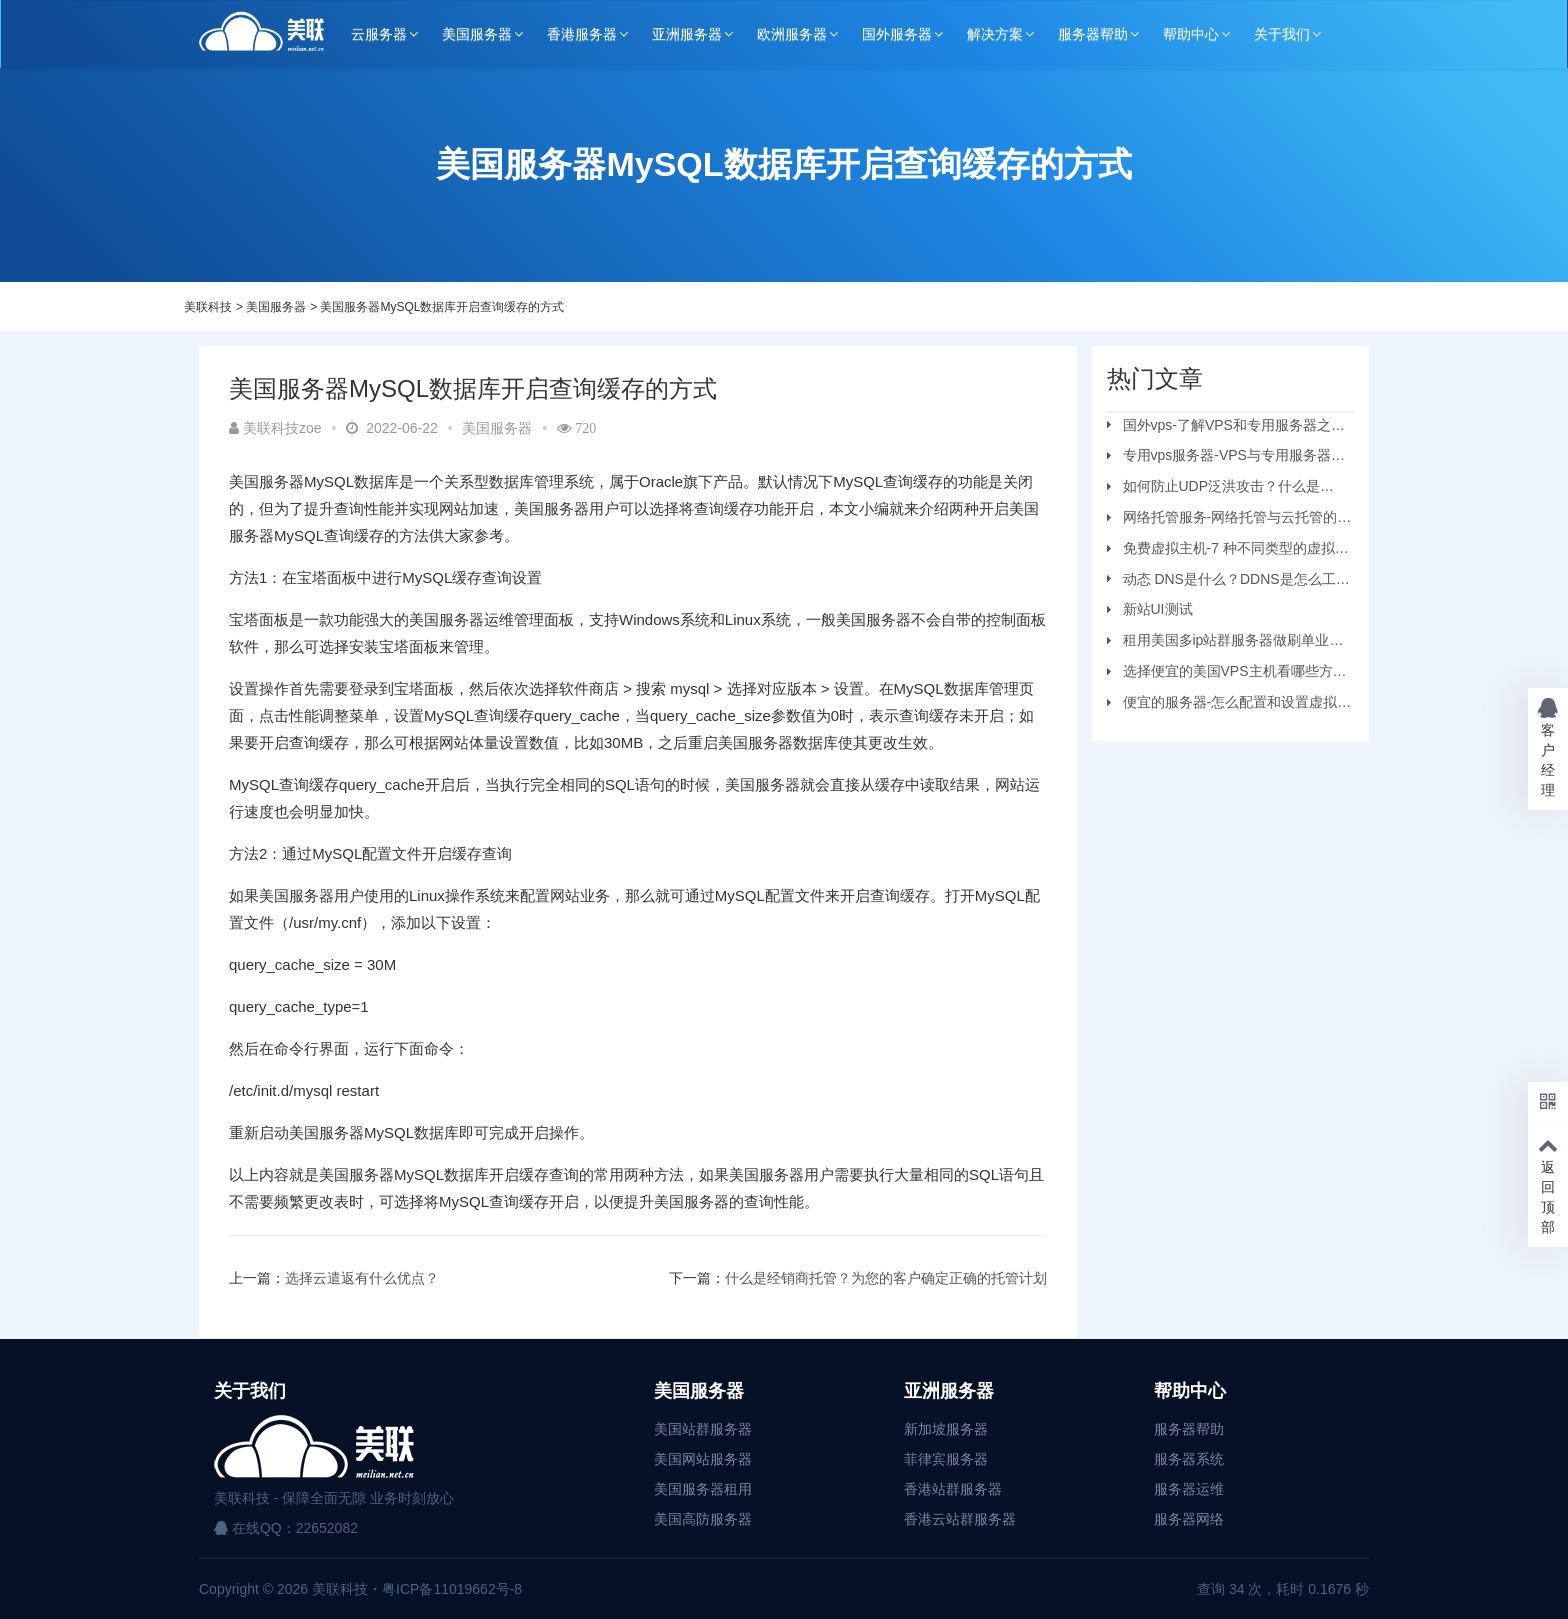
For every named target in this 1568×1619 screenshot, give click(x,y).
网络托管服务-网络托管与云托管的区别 (1229, 520)
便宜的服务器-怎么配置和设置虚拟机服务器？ (1229, 705)
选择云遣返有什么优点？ (362, 1278)
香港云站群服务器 (960, 1519)
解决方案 (995, 34)
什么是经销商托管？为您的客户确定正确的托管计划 (886, 1278)
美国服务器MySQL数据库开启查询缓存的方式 (442, 307)
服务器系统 (1189, 1459)
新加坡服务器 (946, 1429)
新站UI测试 (1158, 609)
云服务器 (379, 34)
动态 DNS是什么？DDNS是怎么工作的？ (1228, 582)
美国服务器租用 (703, 1489)
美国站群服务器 (703, 1429)
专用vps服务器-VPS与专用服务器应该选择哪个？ (1226, 458)
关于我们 (1282, 34)
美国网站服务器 (703, 1459)
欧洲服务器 (792, 34)
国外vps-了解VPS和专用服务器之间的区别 (1226, 428)
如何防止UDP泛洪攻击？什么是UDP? (1214, 489)
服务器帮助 (1093, 34)
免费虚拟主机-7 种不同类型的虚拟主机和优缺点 (1228, 551)
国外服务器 (897, 34)
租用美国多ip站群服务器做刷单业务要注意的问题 (1225, 643)
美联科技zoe (275, 428)
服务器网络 (1189, 1519)
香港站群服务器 (953, 1489)
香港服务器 (582, 34)
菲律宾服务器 (946, 1459)
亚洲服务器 (687, 34)
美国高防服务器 (703, 1519)
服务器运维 (1189, 1489)
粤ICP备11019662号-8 (452, 1589)
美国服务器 (477, 34)
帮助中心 (1191, 34)
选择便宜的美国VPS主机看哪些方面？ (1220, 674)
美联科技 (208, 307)
